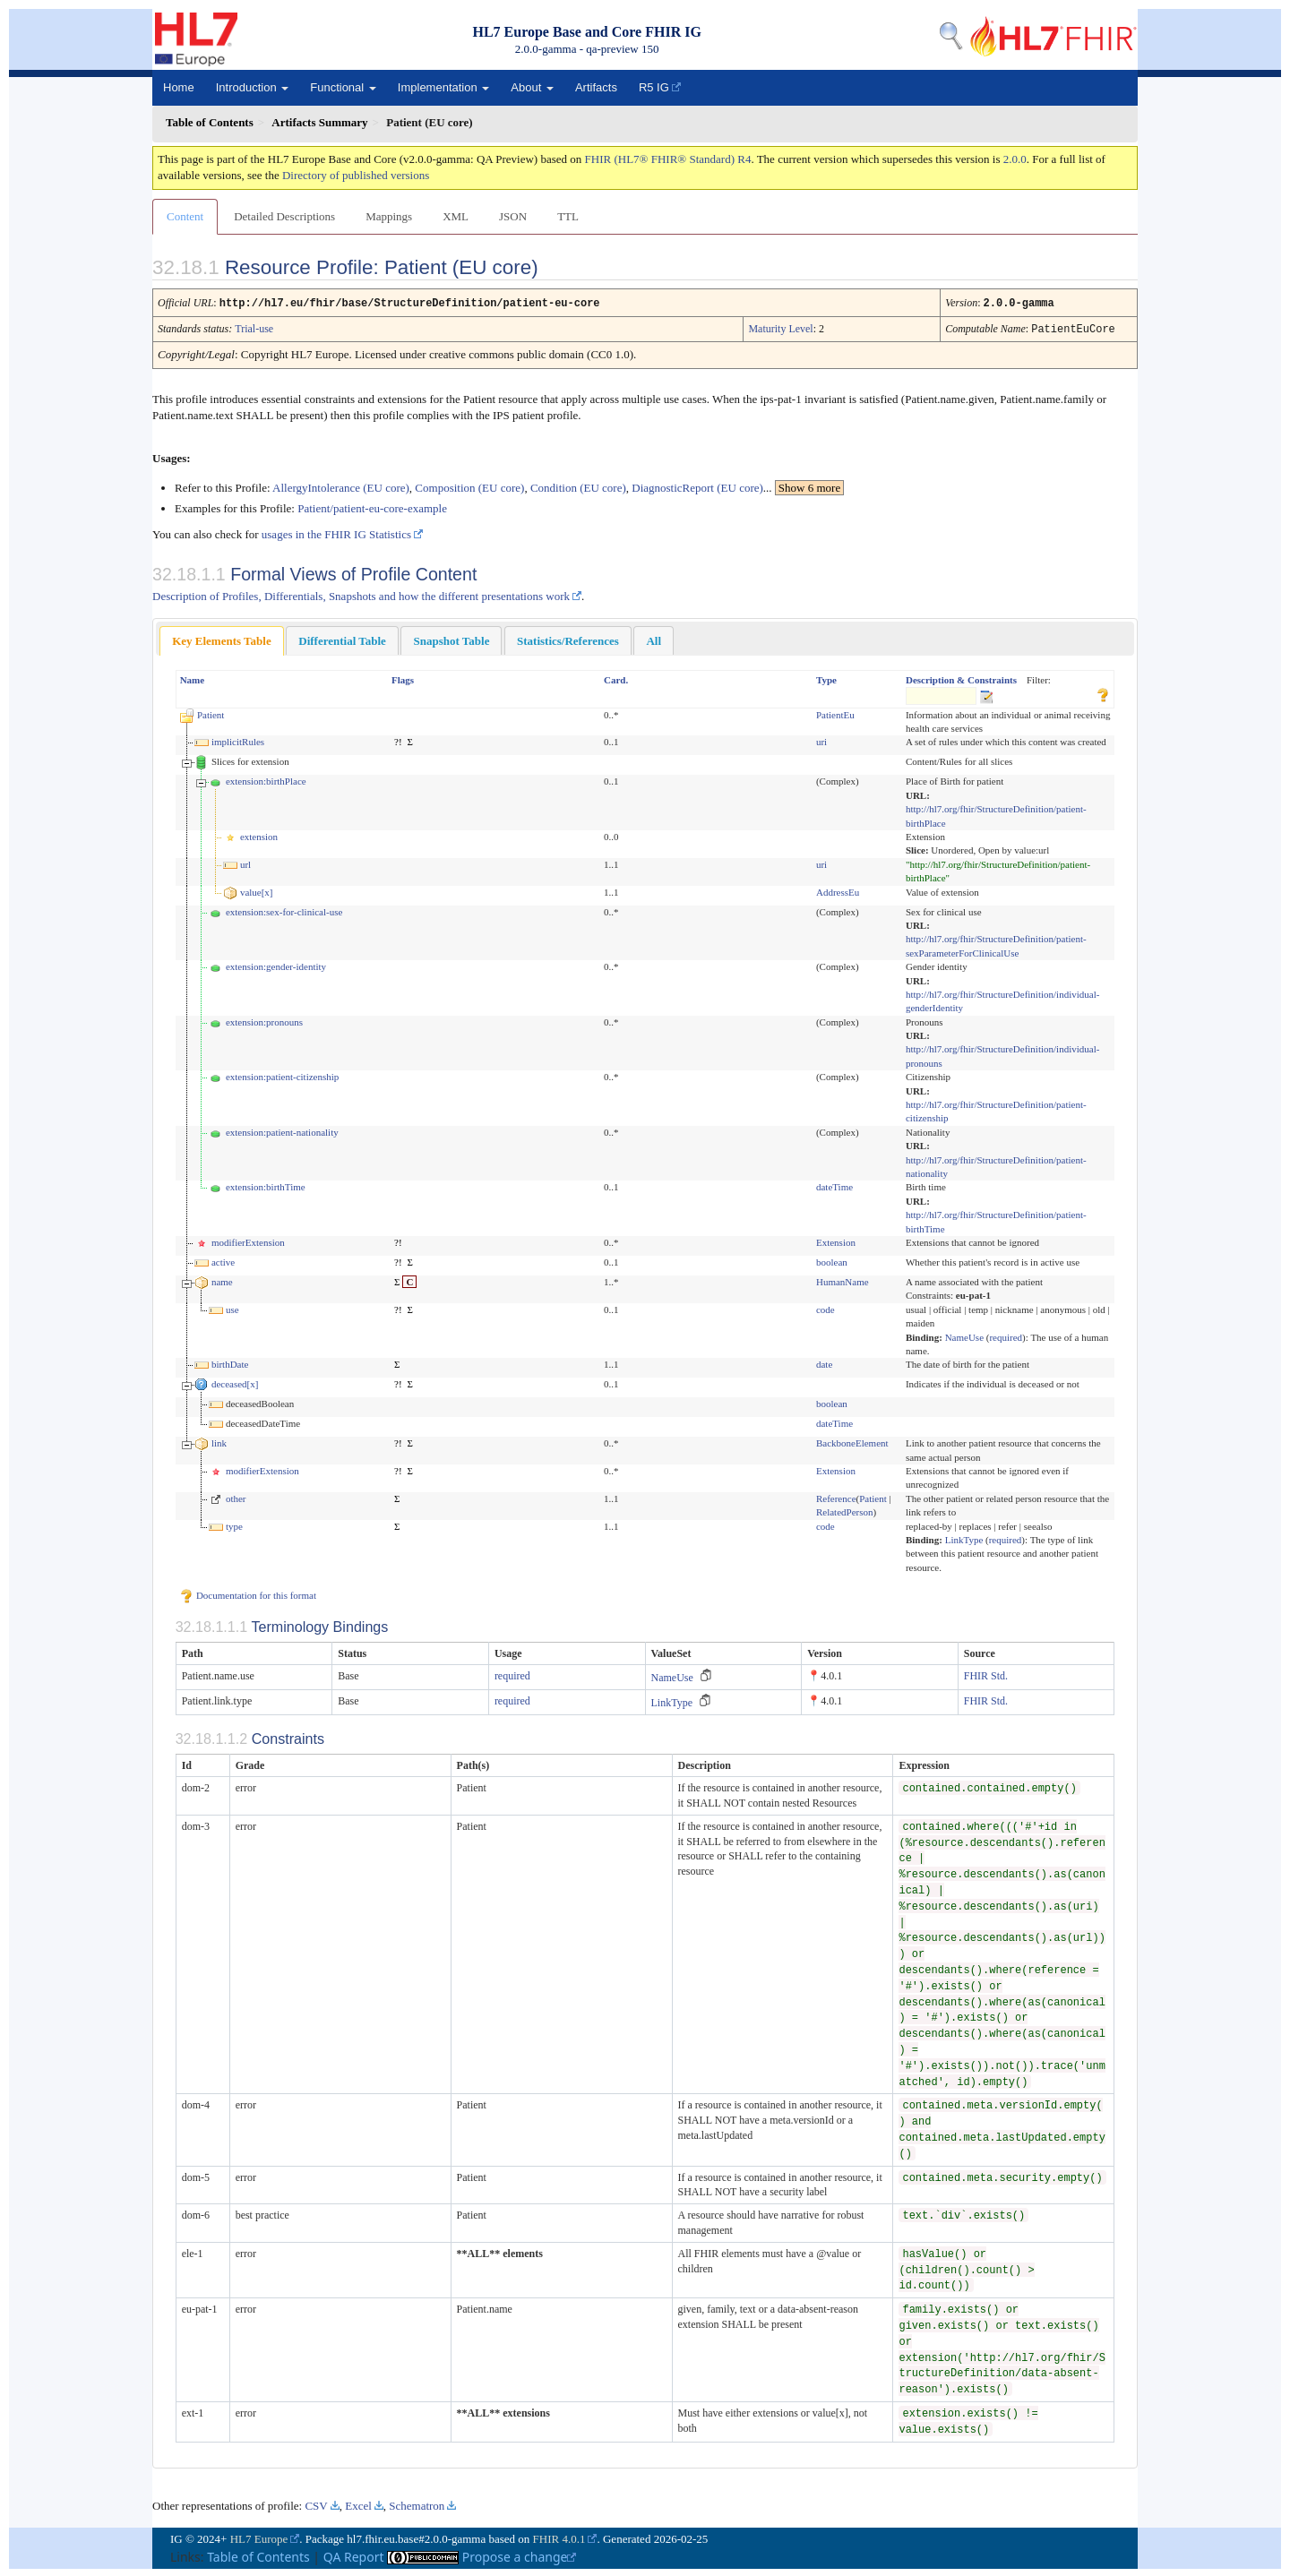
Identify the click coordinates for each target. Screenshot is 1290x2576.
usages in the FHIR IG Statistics (336, 532)
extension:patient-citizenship (282, 1074)
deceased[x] (235, 1382)
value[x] (256, 890)
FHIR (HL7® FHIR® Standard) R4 (668, 159)
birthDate (230, 1362)
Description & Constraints (961, 678)
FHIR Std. (986, 1674)
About (532, 87)
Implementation (444, 87)
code (825, 1307)
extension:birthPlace (266, 779)
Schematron (416, 2504)
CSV (316, 2504)
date (824, 1362)
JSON (513, 216)
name (222, 1280)
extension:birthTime (265, 1185)
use (232, 1307)
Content (185, 216)
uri (821, 739)
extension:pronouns (264, 1020)
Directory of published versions (355, 175)
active (223, 1260)
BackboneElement (852, 1441)
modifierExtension (248, 1240)
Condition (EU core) (578, 486)
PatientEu (835, 713)
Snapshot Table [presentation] (451, 639)
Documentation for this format (247, 1593)
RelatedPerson (844, 1510)
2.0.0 (1015, 159)
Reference (836, 1496)
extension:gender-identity (276, 964)
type (234, 1524)
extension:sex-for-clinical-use (284, 910)
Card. (616, 678)
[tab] (221, 639)
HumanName (842, 1280)
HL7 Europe (259, 2537)
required (1005, 1335)
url (245, 862)
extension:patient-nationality (282, 1130)
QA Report (353, 2554)
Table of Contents (258, 2554)
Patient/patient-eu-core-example (372, 506)
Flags (402, 678)
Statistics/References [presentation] (568, 639)
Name (192, 678)
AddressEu (837, 890)
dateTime (834, 1185)
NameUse (964, 1335)
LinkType (964, 1538)
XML (456, 216)
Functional (343, 87)
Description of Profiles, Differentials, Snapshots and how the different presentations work (361, 594)
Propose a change (519, 2554)
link (219, 1441)
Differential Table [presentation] (342, 639)
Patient (211, 713)
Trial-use (254, 328)
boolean (831, 1260)
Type (826, 678)
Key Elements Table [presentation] (221, 639)
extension (259, 834)
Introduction (252, 87)
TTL (568, 216)
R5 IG (654, 87)
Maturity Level (780, 328)
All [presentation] (653, 639)
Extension (836, 1240)
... (803, 486)
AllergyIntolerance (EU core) (340, 486)
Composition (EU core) (469, 486)
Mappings (389, 216)
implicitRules (237, 739)
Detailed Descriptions (284, 216)
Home (178, 87)
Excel (358, 2504)
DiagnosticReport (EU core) (697, 486)
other (236, 1496)
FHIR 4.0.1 (559, 2537)
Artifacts (596, 87)
